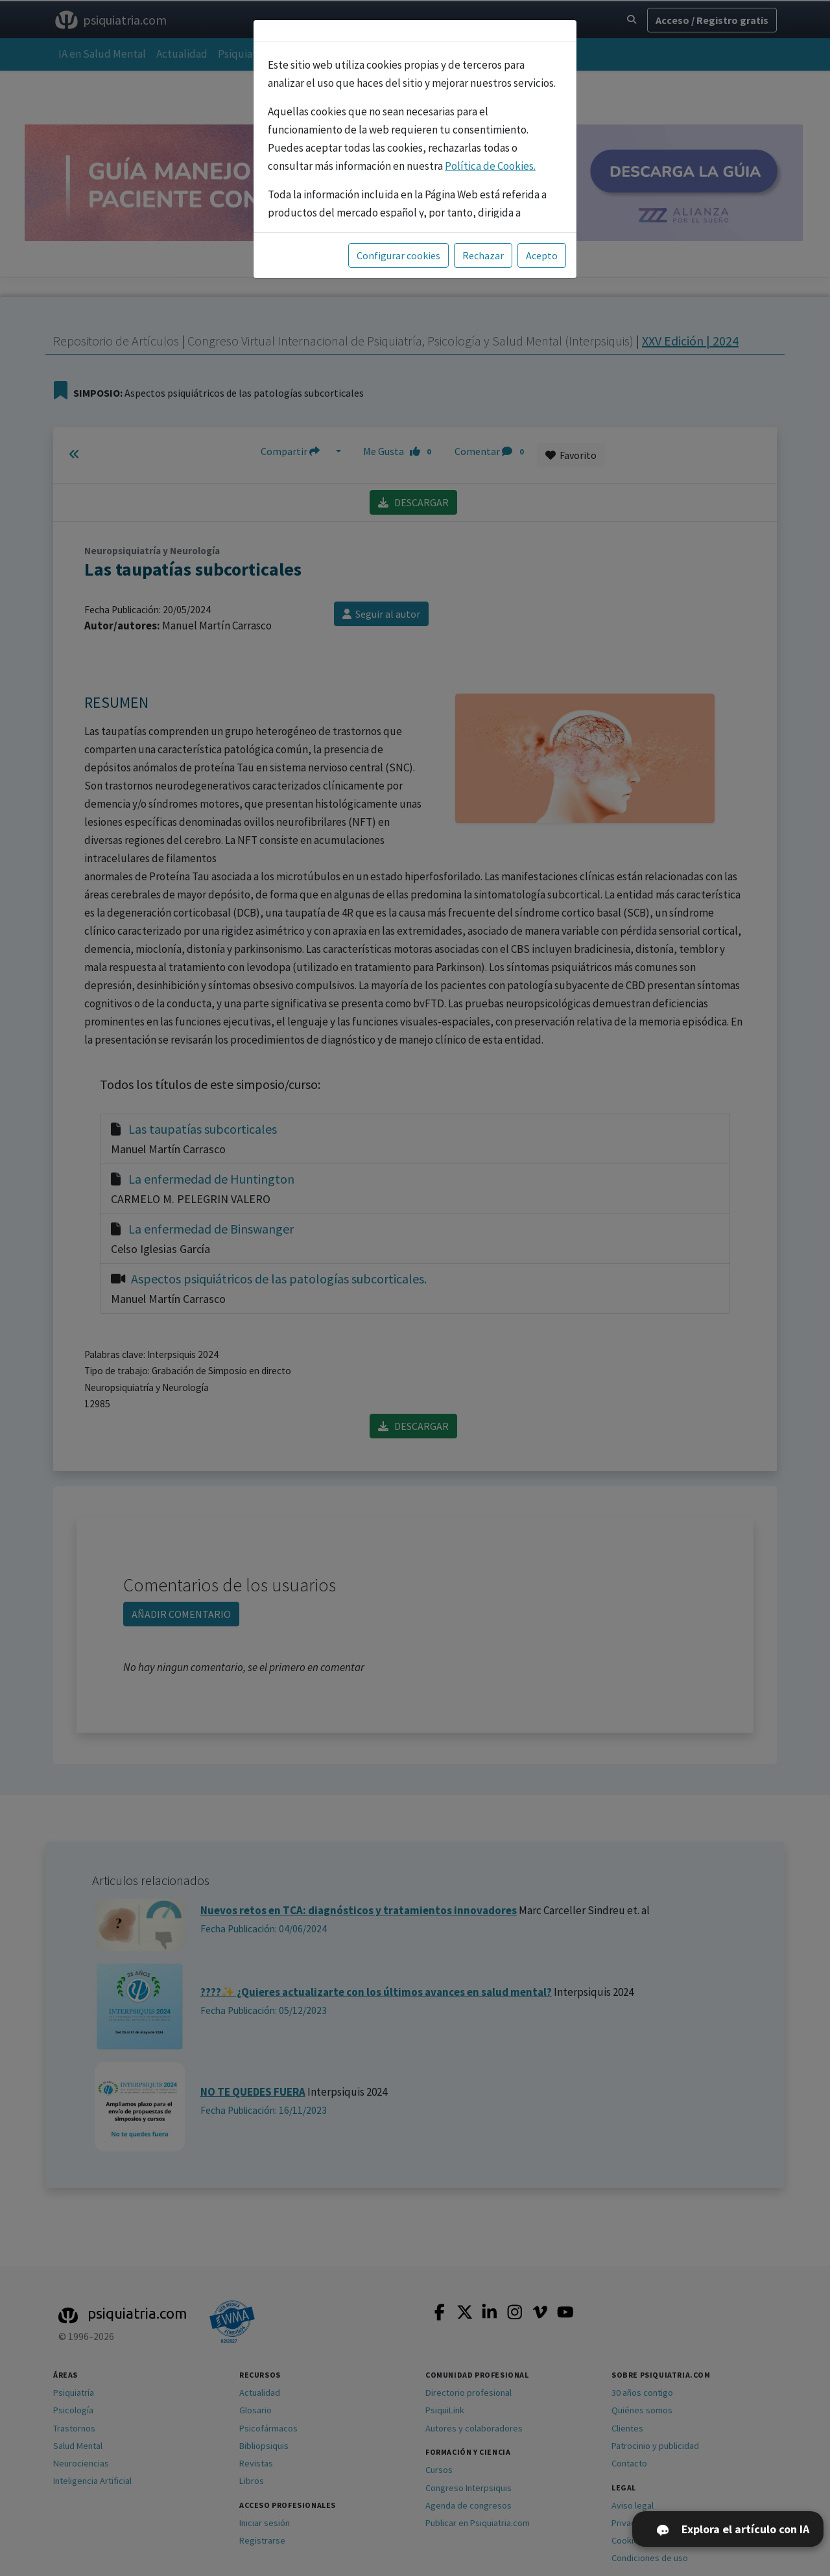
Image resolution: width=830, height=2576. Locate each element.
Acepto (542, 255)
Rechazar (483, 255)
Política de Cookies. (490, 166)
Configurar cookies (398, 255)
